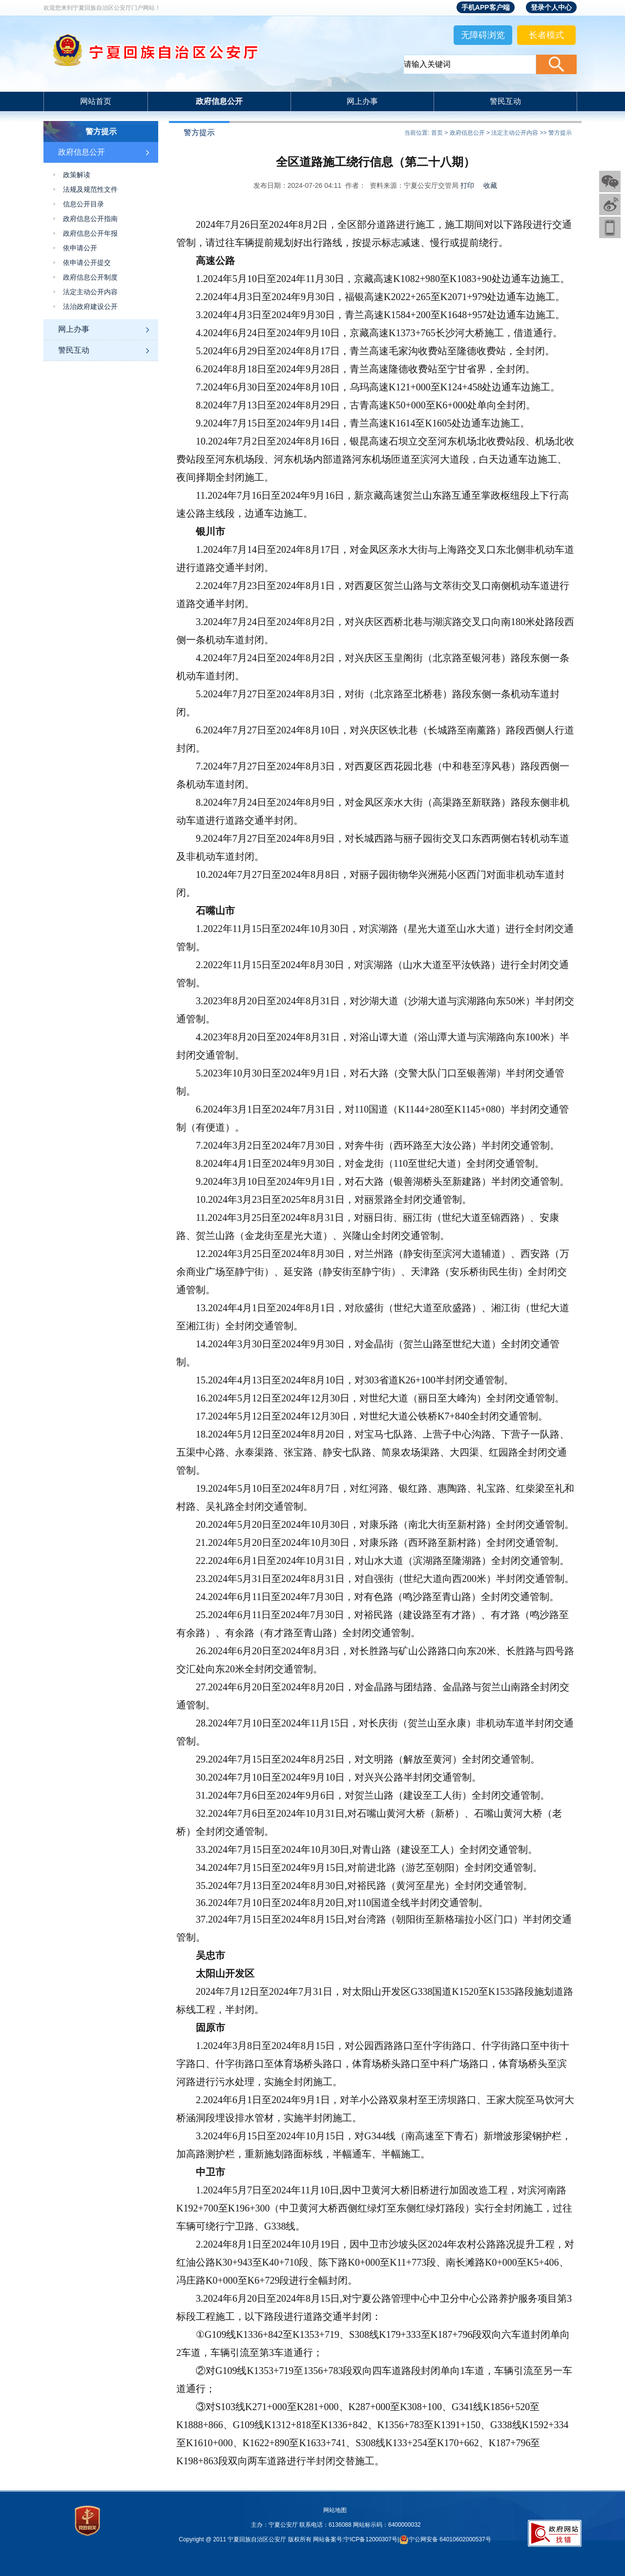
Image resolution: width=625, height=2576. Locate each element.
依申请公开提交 (87, 262)
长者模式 (546, 35)
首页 (437, 132)
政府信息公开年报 (90, 233)
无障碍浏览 (483, 35)
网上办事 (362, 101)
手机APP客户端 (485, 7)
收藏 (490, 185)
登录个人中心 (551, 7)
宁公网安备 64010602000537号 (450, 2539)
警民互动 (505, 101)
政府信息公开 (219, 101)
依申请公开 (80, 248)
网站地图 (335, 2510)
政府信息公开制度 (90, 277)
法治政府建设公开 (90, 306)
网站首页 (95, 101)
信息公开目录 (83, 204)
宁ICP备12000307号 (370, 2539)
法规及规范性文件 (90, 189)
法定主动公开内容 (90, 292)
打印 (467, 185)
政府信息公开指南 (90, 219)
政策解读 (76, 175)
